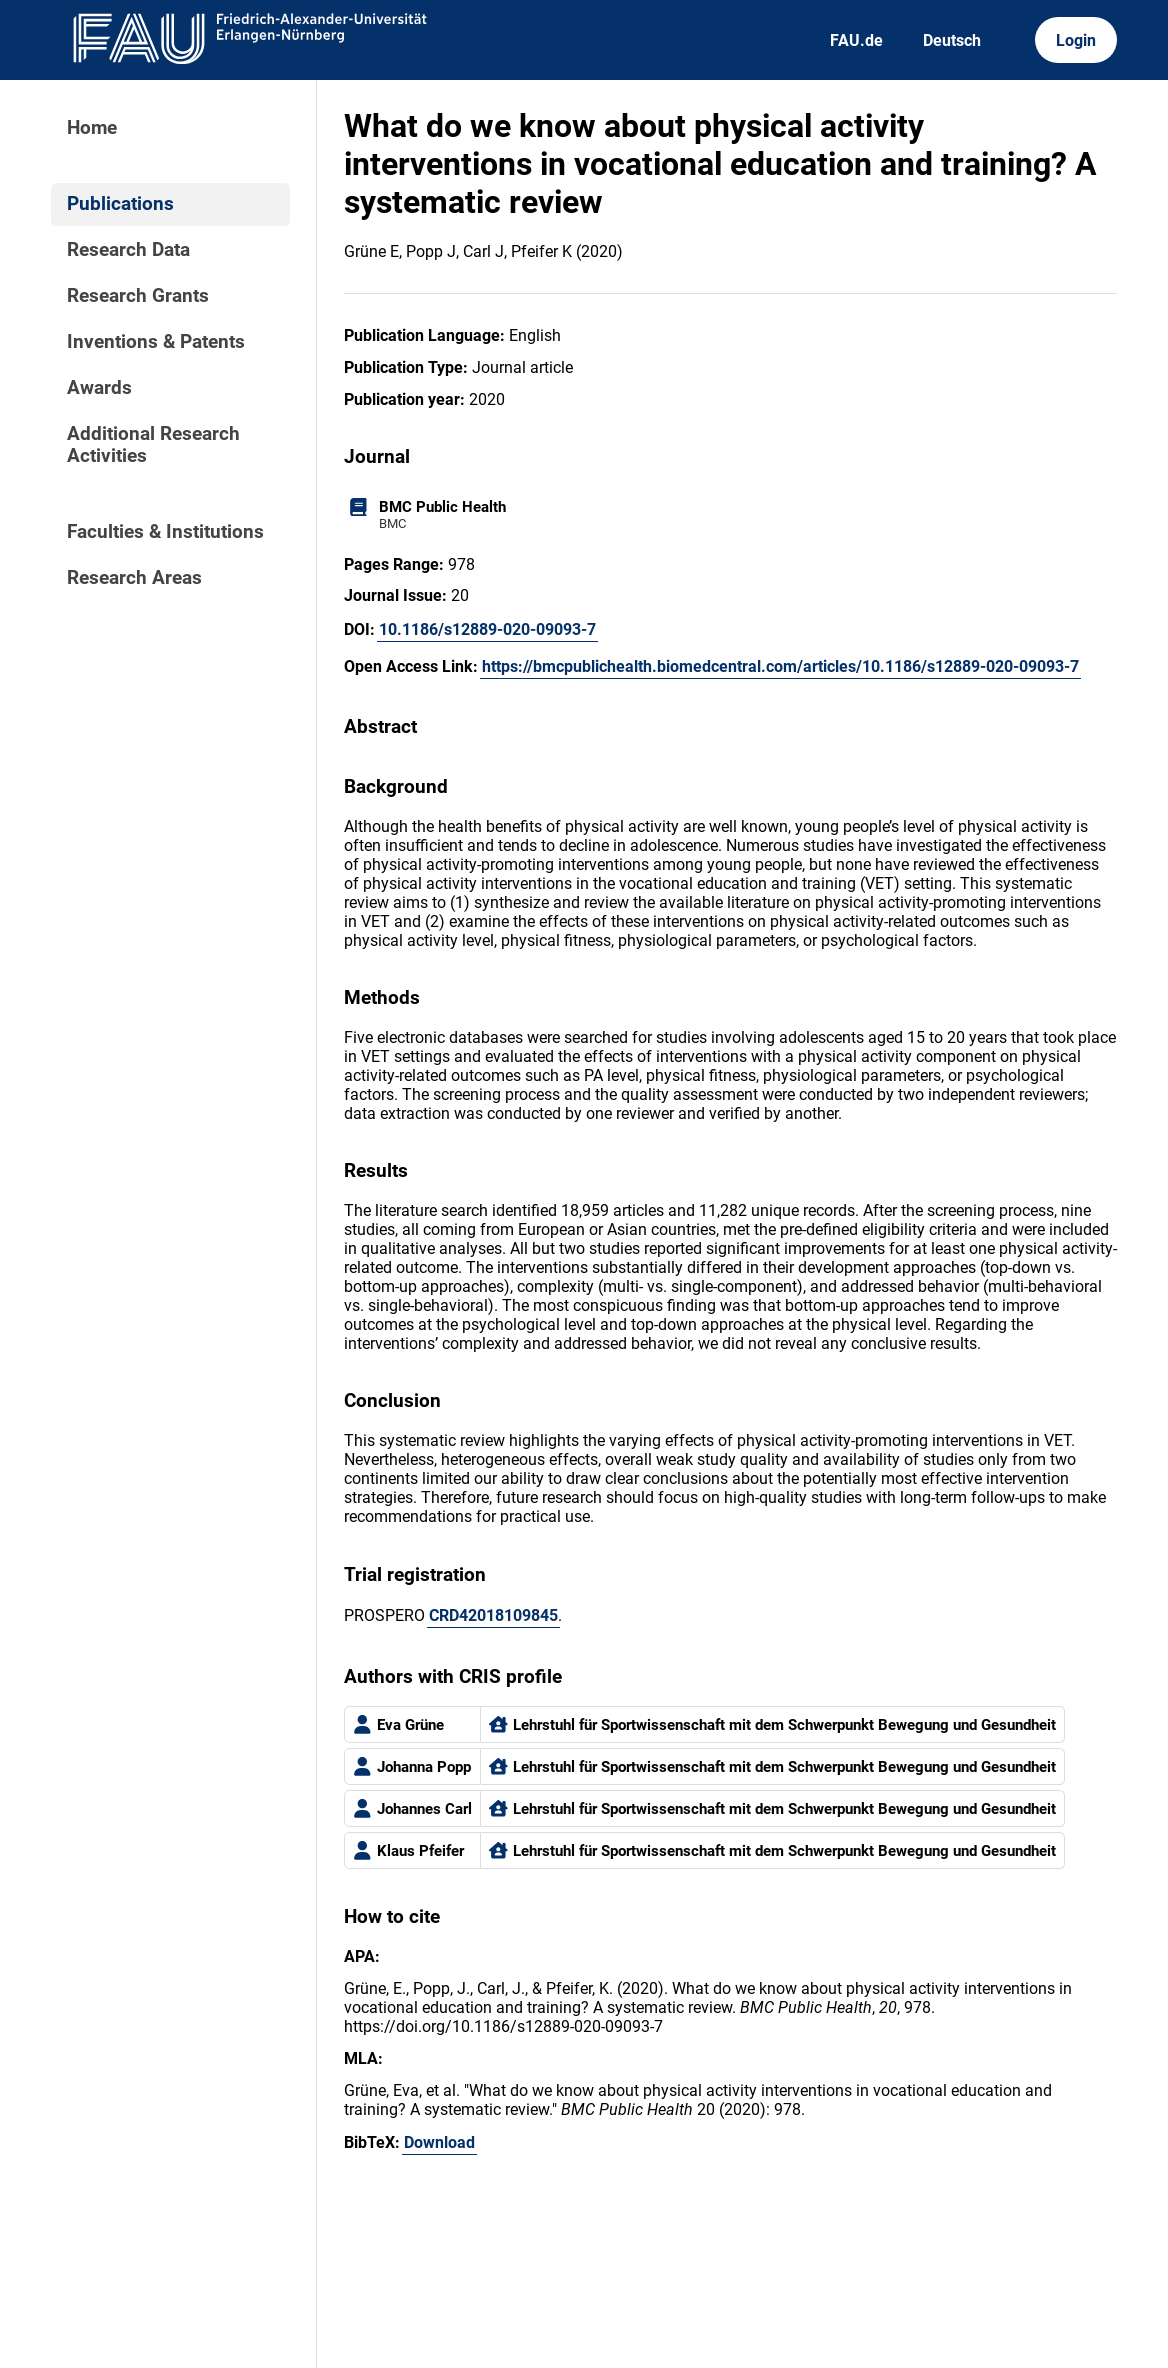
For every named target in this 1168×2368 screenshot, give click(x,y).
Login (1076, 40)
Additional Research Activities (153, 445)
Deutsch (952, 40)
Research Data (128, 250)
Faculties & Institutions (165, 532)
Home (92, 128)
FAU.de (856, 40)
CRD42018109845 (493, 1615)
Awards (99, 388)
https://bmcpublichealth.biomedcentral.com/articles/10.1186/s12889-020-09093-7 (780, 666)
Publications (120, 204)
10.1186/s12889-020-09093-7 (487, 629)
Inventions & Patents (156, 342)
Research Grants (138, 296)
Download (439, 2142)
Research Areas (134, 578)
